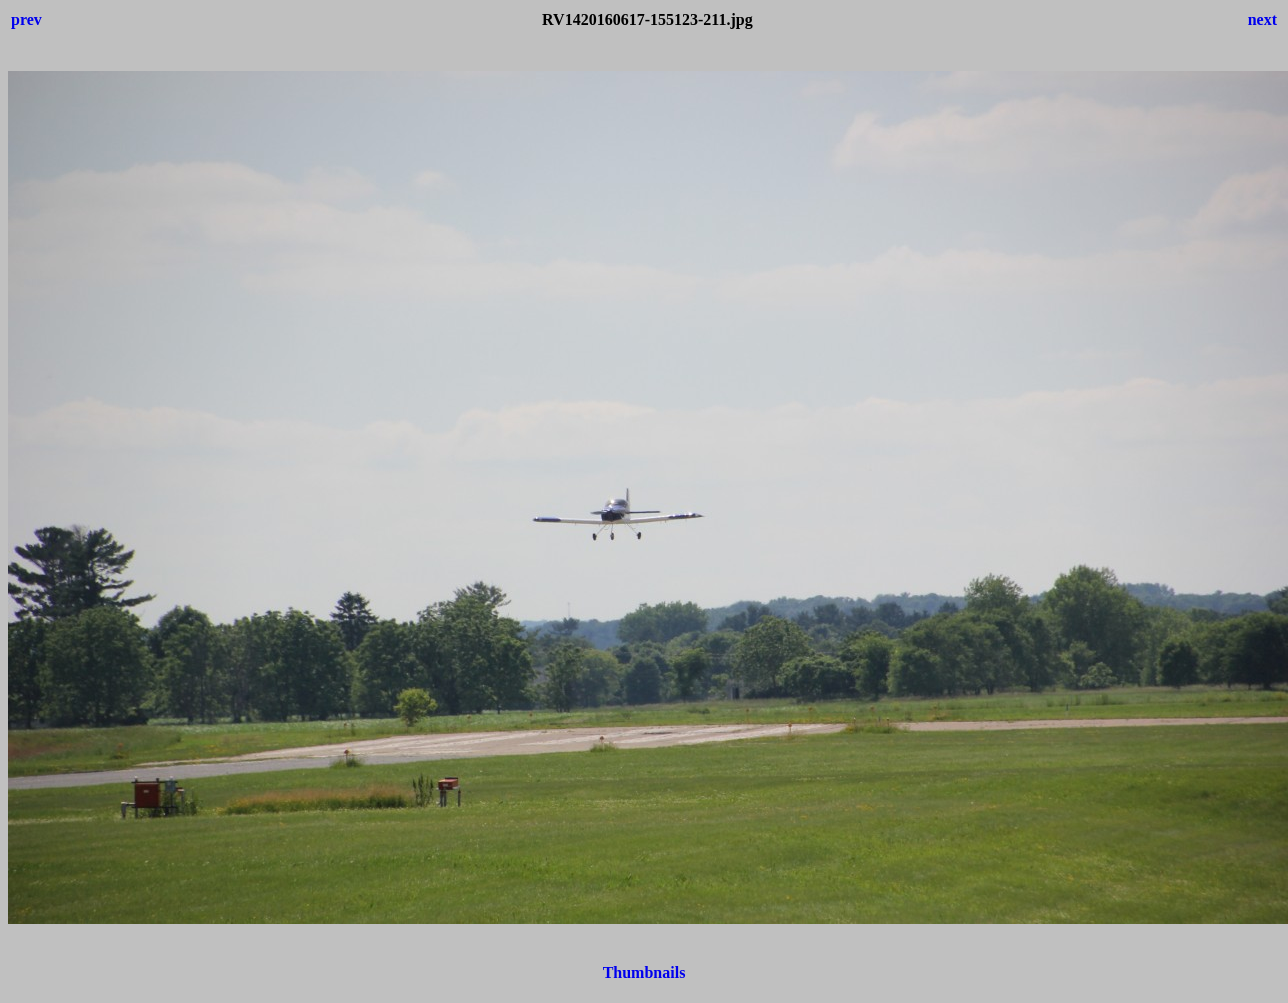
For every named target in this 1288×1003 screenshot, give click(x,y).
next (1262, 19)
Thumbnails (644, 972)
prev (26, 19)
